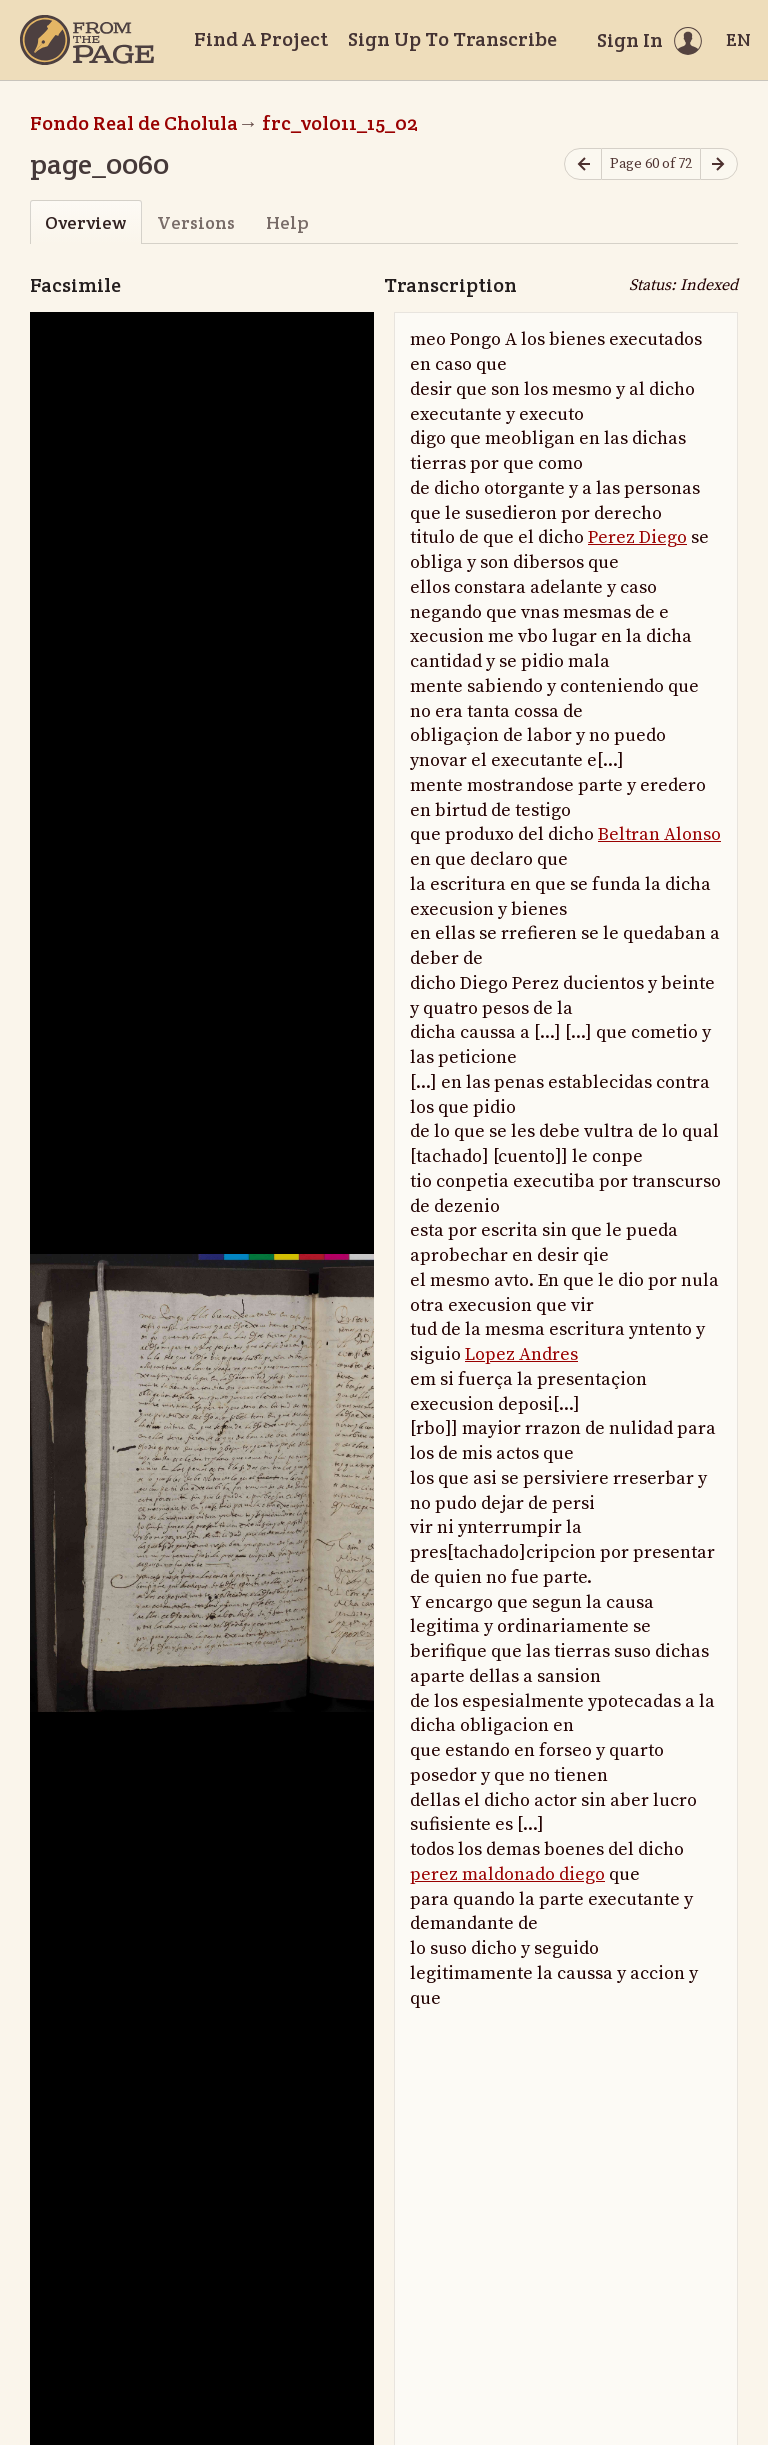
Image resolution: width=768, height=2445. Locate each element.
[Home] (87, 40)
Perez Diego (637, 537)
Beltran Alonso (659, 834)
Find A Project (261, 39)
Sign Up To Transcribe (452, 39)
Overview (85, 222)
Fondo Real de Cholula (134, 123)
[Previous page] (583, 164)
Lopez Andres (521, 1354)
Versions (196, 222)
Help (287, 222)
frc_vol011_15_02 (340, 123)
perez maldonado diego (507, 1874)
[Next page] (719, 164)
